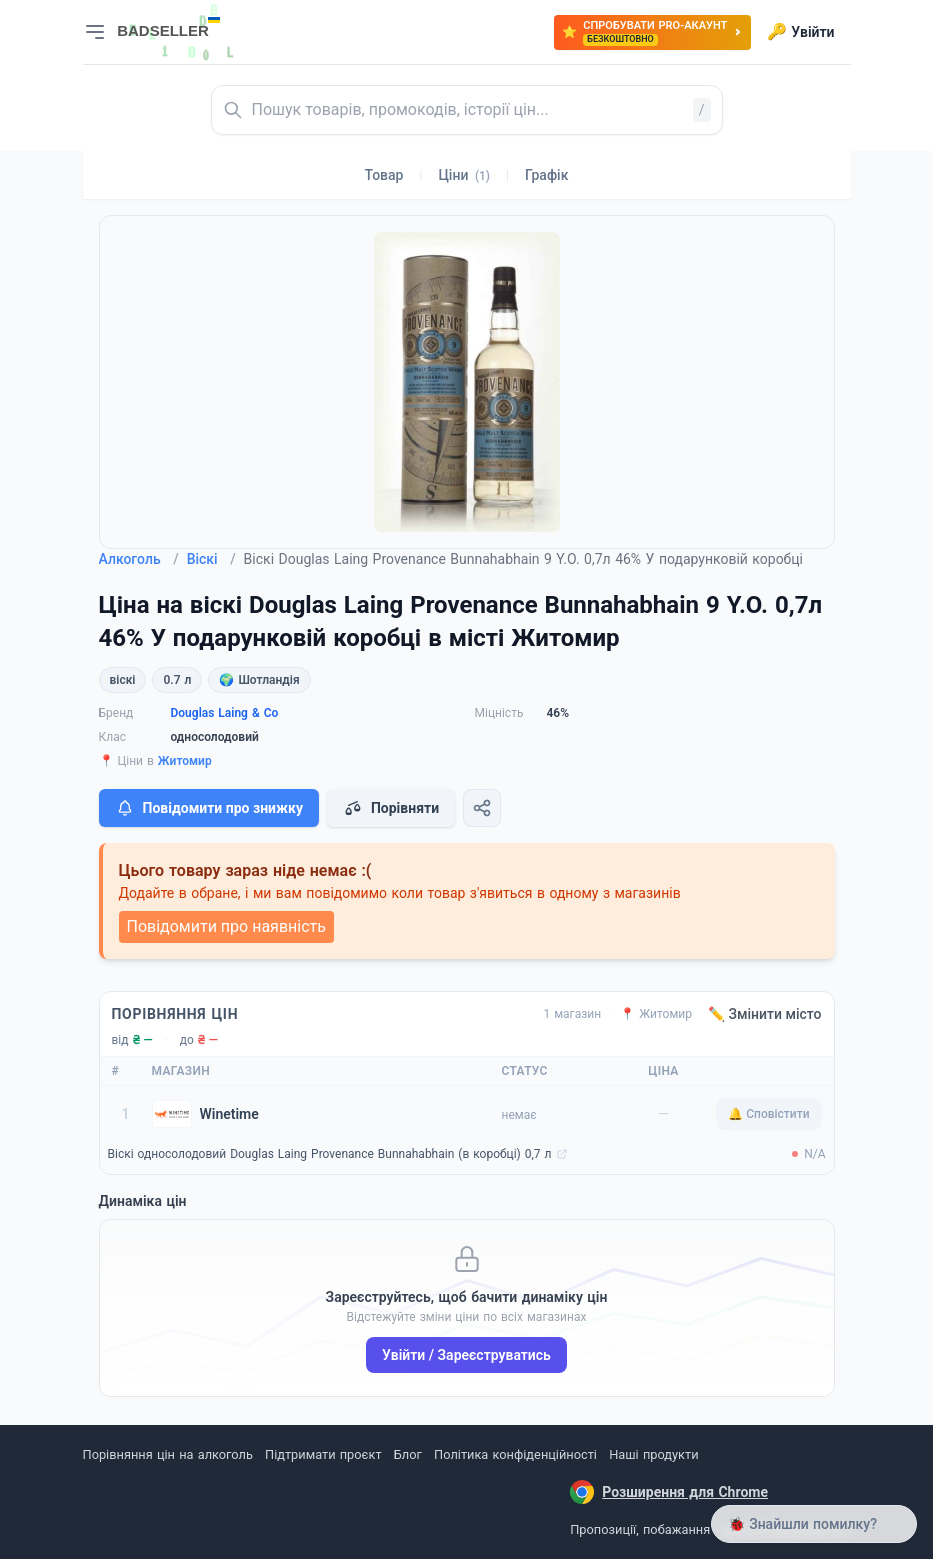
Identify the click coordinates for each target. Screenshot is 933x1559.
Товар (384, 175)
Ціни (464, 175)
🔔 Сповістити (768, 1114)
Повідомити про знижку (209, 808)
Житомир (185, 761)
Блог (408, 1454)
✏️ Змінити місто (765, 1014)
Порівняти (391, 808)
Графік (546, 175)
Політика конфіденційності (515, 1454)
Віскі (211, 559)
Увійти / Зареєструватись (466, 1355)
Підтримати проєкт (323, 1454)
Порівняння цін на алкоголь (168, 1454)
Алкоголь (139, 559)
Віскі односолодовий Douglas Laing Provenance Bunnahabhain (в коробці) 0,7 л (330, 1154)
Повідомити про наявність (226, 926)
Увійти (800, 32)
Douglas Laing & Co (225, 713)
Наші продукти (653, 1454)
